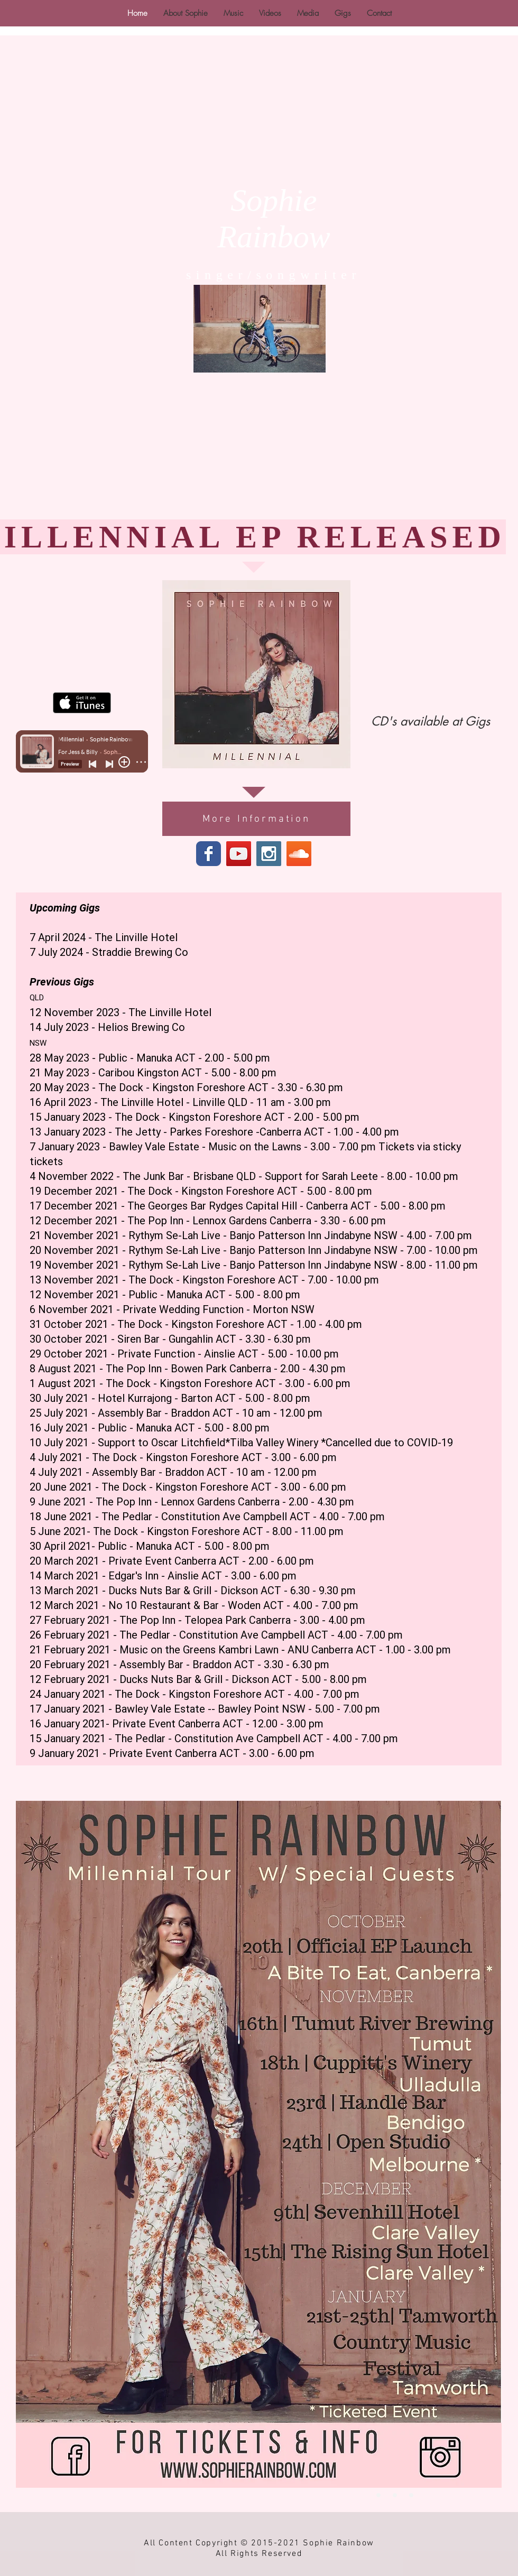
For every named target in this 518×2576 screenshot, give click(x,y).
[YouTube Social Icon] (238, 853)
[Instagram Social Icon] (268, 853)
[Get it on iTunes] (82, 702)
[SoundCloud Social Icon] (298, 853)
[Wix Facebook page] (208, 853)
